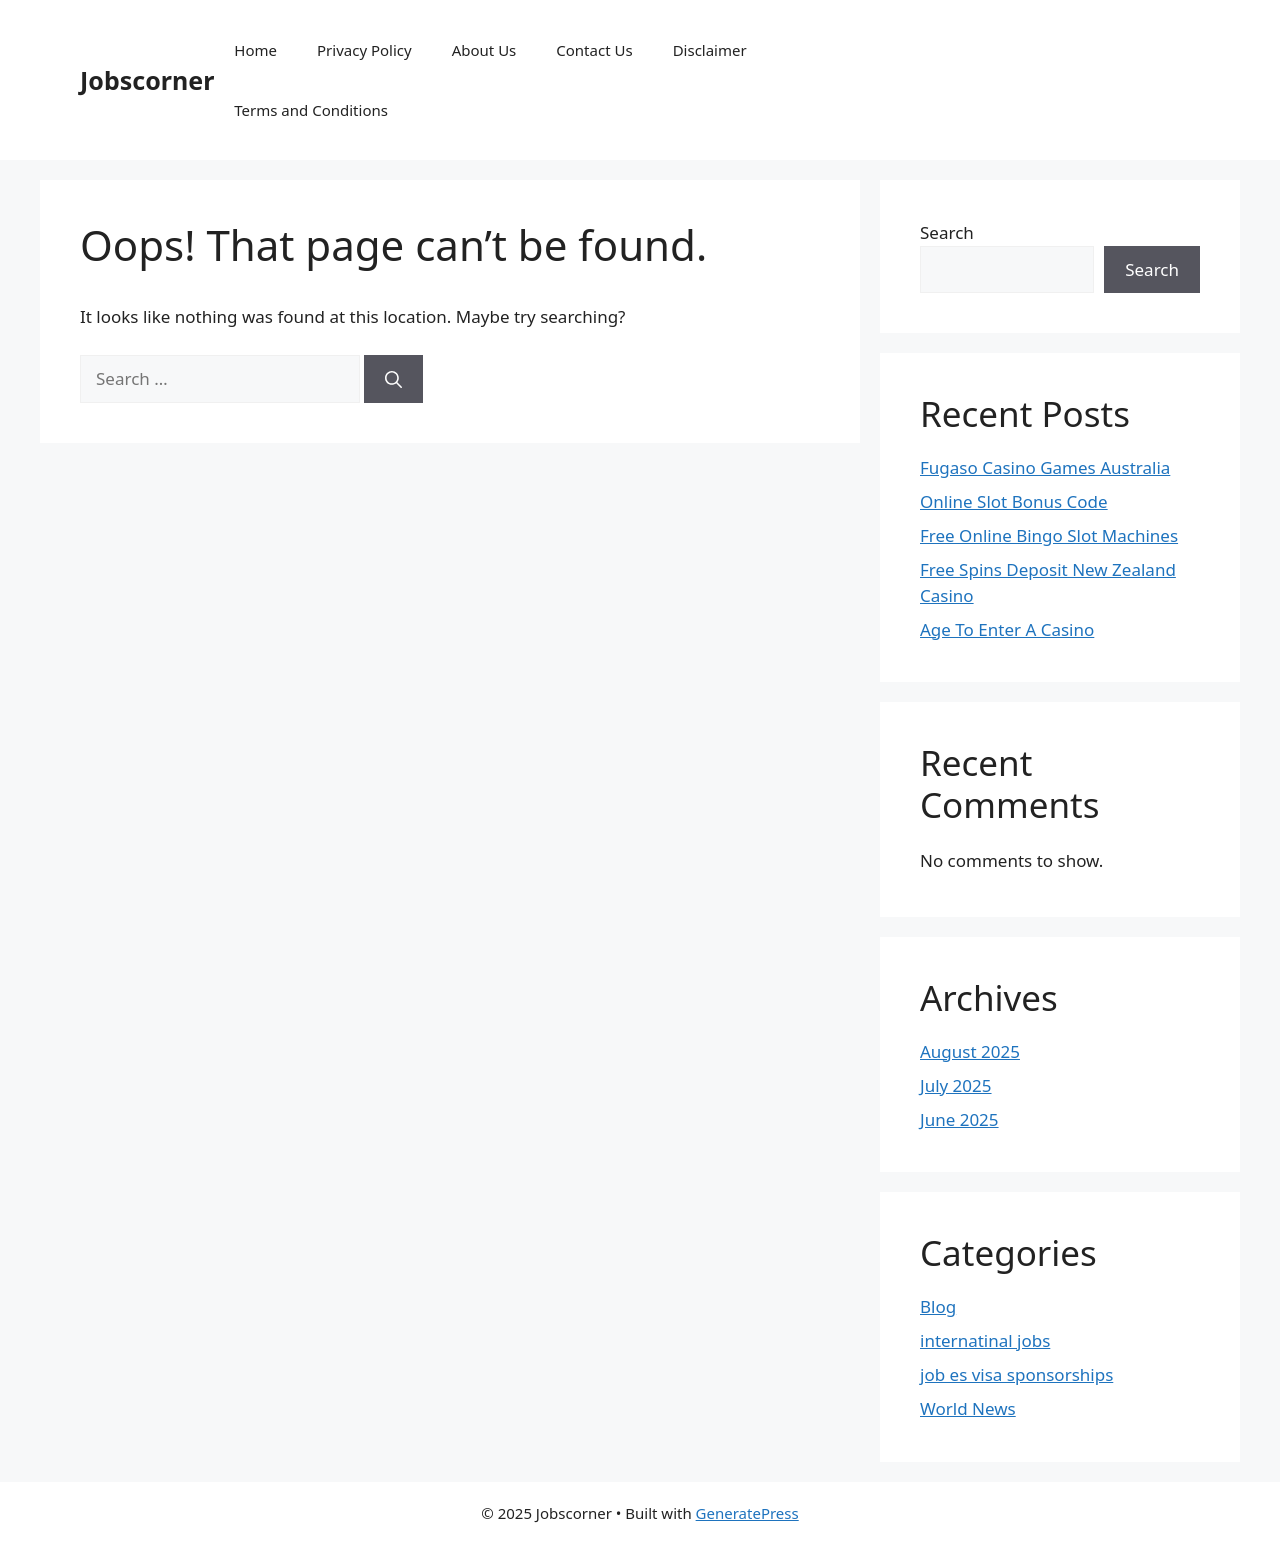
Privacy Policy (364, 50)
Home (255, 50)
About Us (484, 50)
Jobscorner (147, 80)
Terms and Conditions (311, 110)
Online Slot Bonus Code (1014, 501)
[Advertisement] (1083, 77)
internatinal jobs (985, 1340)
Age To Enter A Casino (1007, 629)
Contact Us (594, 50)
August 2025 (970, 1051)
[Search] (393, 379)
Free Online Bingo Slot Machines (1049, 535)
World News (968, 1408)
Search (947, 232)
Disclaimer (710, 50)
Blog (938, 1306)
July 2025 (956, 1085)
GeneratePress (747, 1513)
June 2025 (959, 1119)
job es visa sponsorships (1016, 1374)
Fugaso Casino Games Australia (1045, 467)
